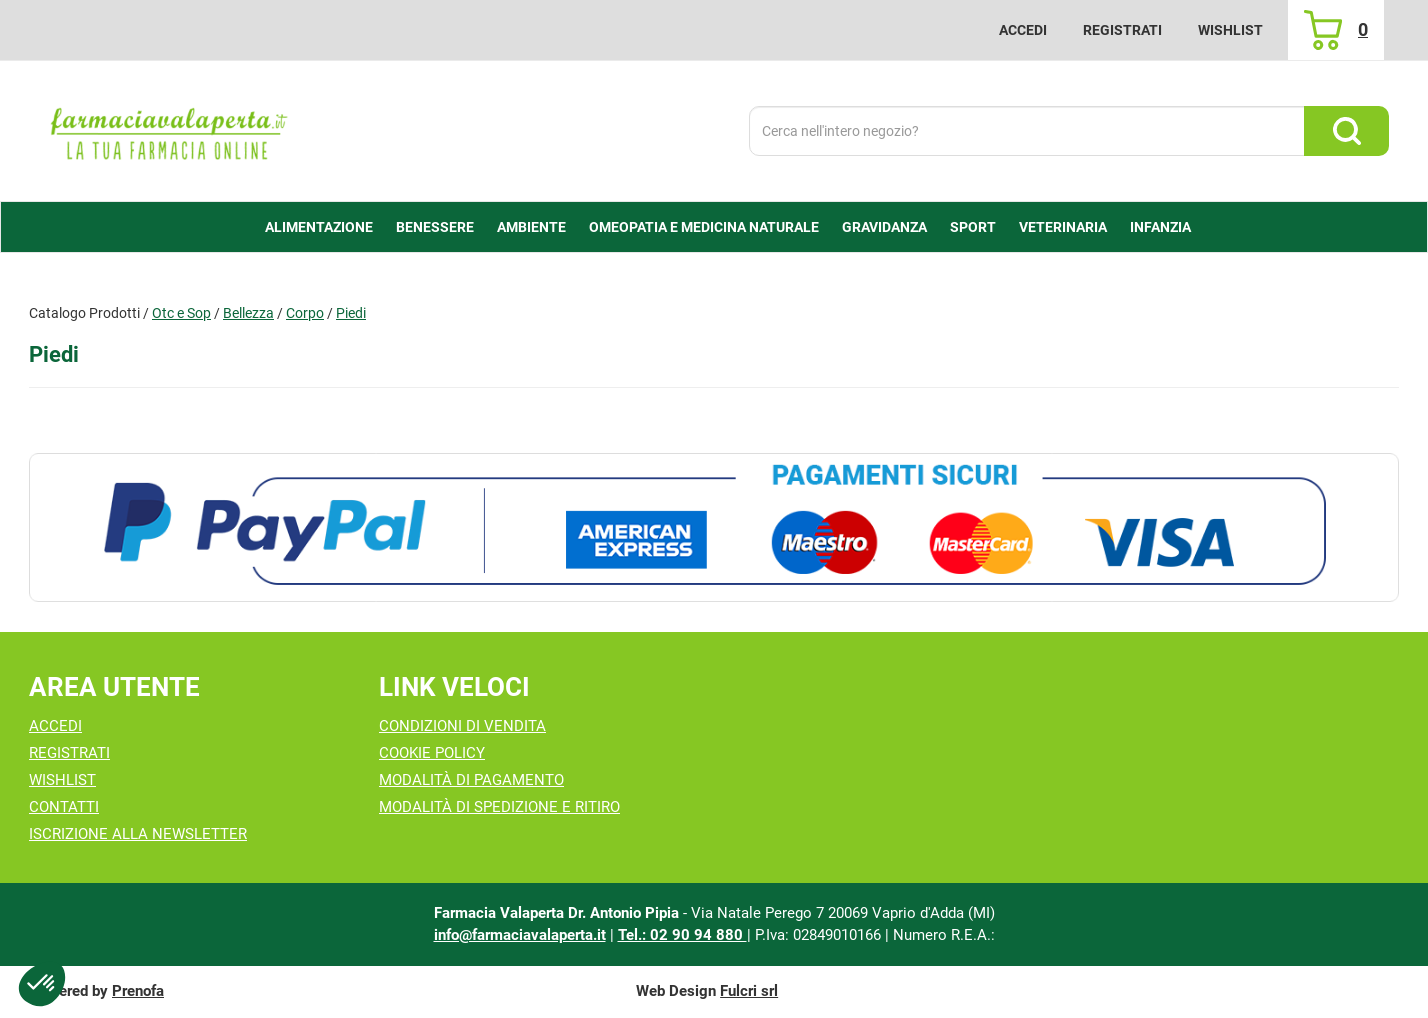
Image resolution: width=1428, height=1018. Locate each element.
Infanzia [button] (1160, 227)
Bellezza (248, 313)
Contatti (64, 807)
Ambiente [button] (531, 227)
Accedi (1023, 30)
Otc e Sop (181, 313)
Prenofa (138, 991)
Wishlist (1230, 30)
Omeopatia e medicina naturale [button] (704, 227)
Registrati (1122, 30)
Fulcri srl (749, 991)
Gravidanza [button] (884, 227)
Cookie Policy (432, 753)
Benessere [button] (435, 227)
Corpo (305, 313)
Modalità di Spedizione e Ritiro (499, 807)
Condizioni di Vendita (462, 726)
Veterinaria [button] (1063, 227)
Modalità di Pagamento (471, 780)
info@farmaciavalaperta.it (520, 935)
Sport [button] (973, 227)
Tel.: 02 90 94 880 (682, 935)
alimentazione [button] (319, 227)
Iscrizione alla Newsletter (138, 834)
